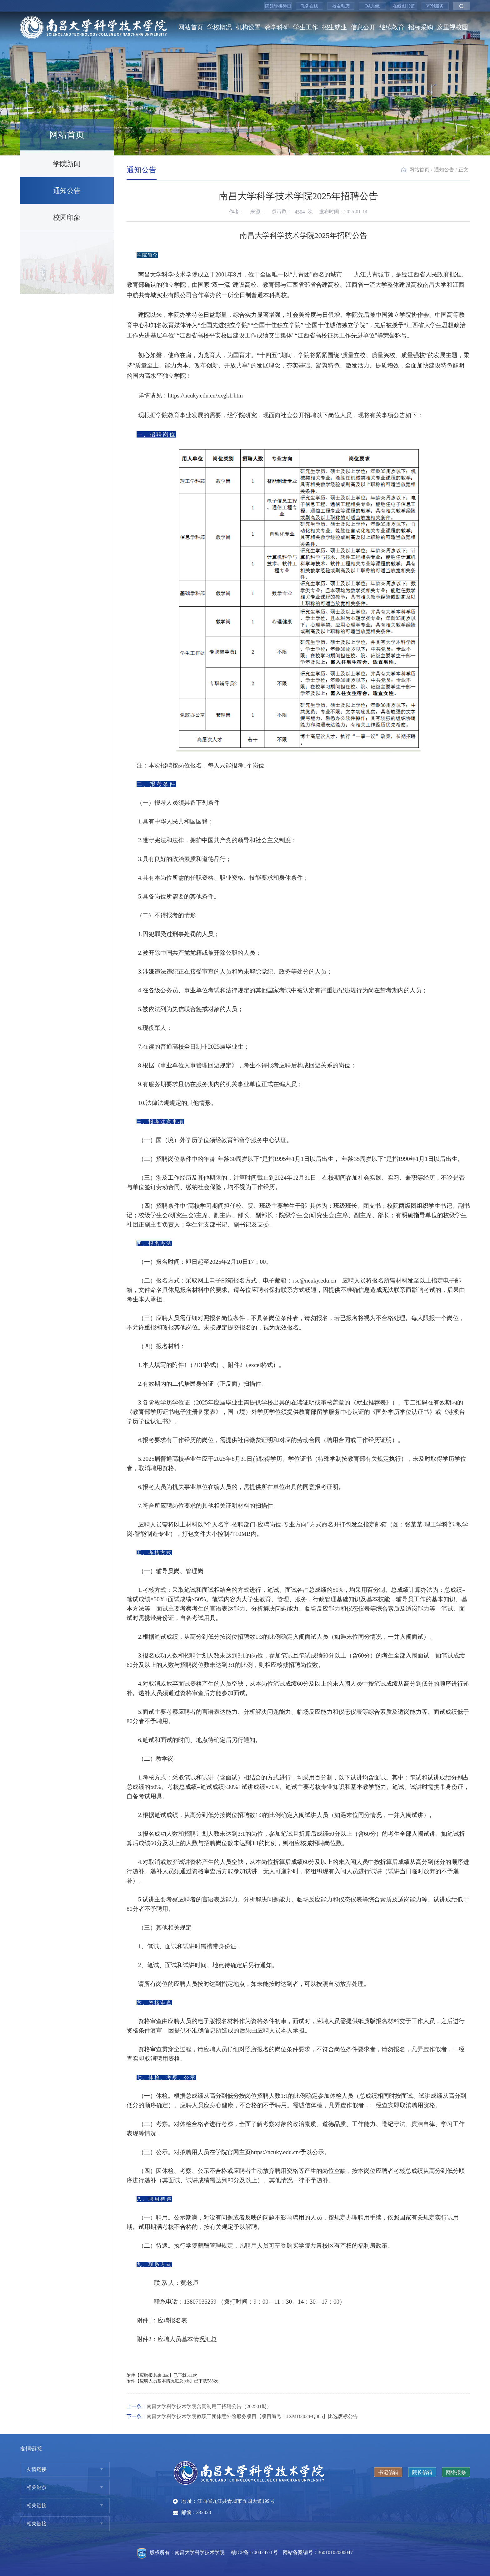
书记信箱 (388, 2472)
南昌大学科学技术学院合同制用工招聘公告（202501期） (209, 2406)
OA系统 (372, 6)
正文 (463, 169)
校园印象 (67, 217)
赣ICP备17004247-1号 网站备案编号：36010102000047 (292, 2552)
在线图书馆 (404, 6)
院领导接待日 (278, 6)
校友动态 (341, 6)
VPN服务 (435, 6)
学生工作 (305, 27)
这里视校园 (452, 27)
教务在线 (309, 6)
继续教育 (391, 27)
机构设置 (248, 27)
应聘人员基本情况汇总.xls (165, 2381)
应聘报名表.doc (154, 2375)
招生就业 (334, 27)
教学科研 (276, 27)
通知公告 (67, 191)
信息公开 (363, 27)
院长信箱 (422, 2472)
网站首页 (190, 27)
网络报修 (456, 2472)
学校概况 (219, 27)
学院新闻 (67, 164)
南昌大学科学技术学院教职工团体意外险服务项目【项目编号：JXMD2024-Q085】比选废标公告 (252, 2416)
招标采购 (420, 27)
